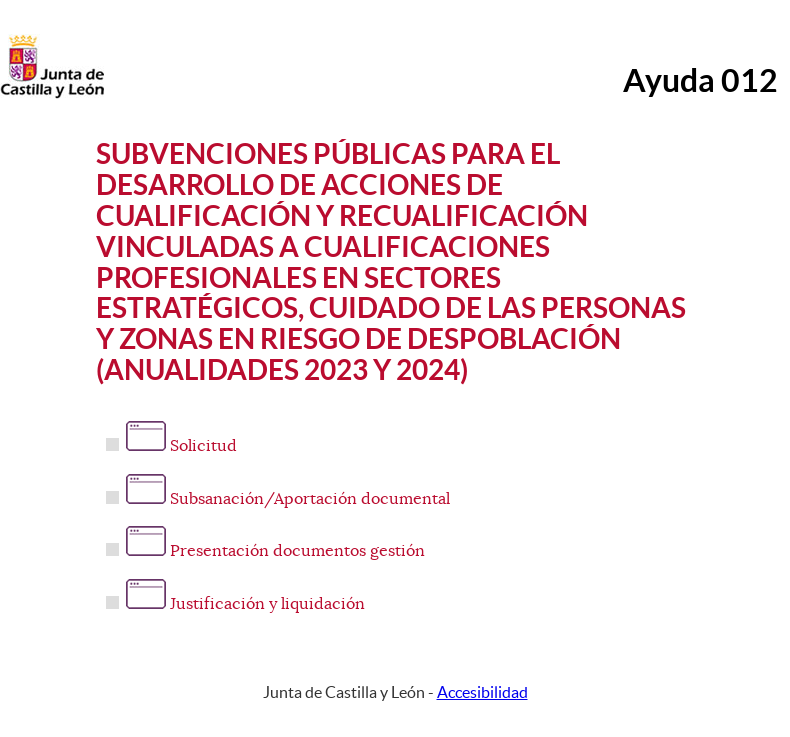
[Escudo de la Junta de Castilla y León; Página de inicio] (52, 94)
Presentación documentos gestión (275, 551)
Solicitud (181, 446)
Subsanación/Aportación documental (288, 499)
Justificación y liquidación (245, 604)
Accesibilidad (482, 692)
